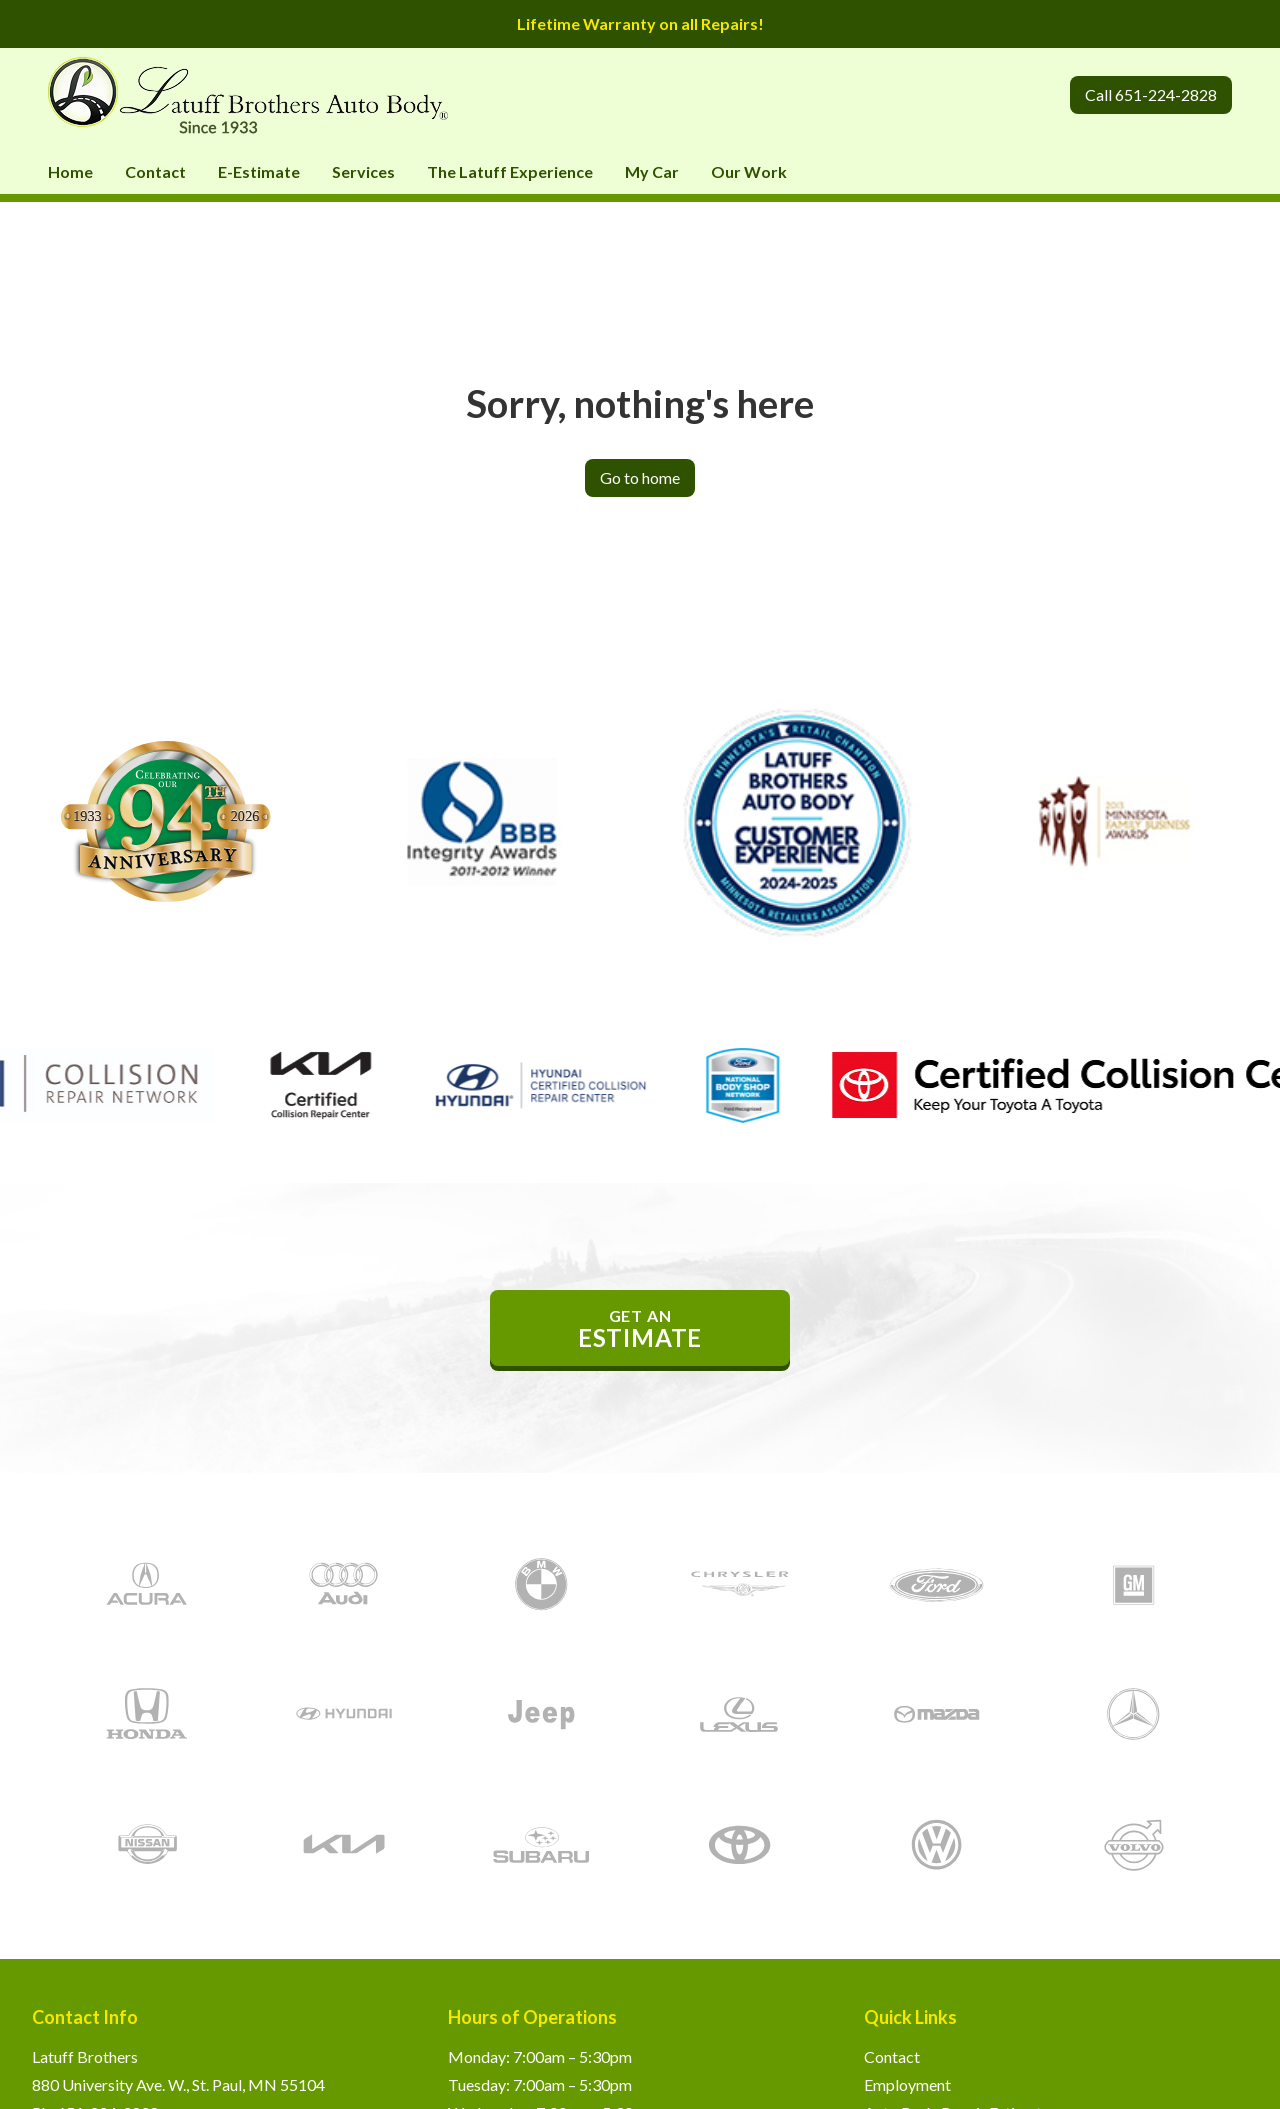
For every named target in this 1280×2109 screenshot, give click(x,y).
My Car (652, 171)
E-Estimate (259, 171)
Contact (155, 171)
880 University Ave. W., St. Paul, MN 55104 (178, 2084)
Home (70, 171)
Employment (907, 2084)
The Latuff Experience (510, 171)
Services (363, 171)
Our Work (749, 171)
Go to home (640, 477)
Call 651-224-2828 (1151, 94)
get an (640, 1329)
